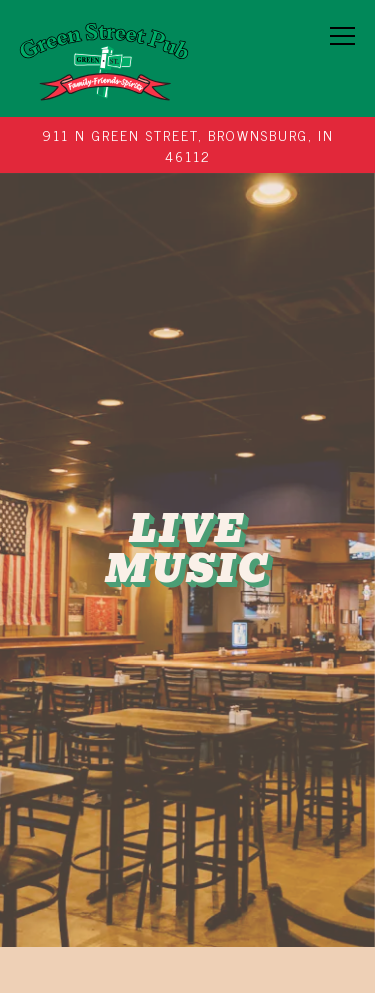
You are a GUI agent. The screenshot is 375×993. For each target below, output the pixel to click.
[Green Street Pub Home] (104, 58)
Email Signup (188, 958)
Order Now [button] (188, 893)
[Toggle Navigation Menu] (343, 36)
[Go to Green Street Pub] (188, 145)
